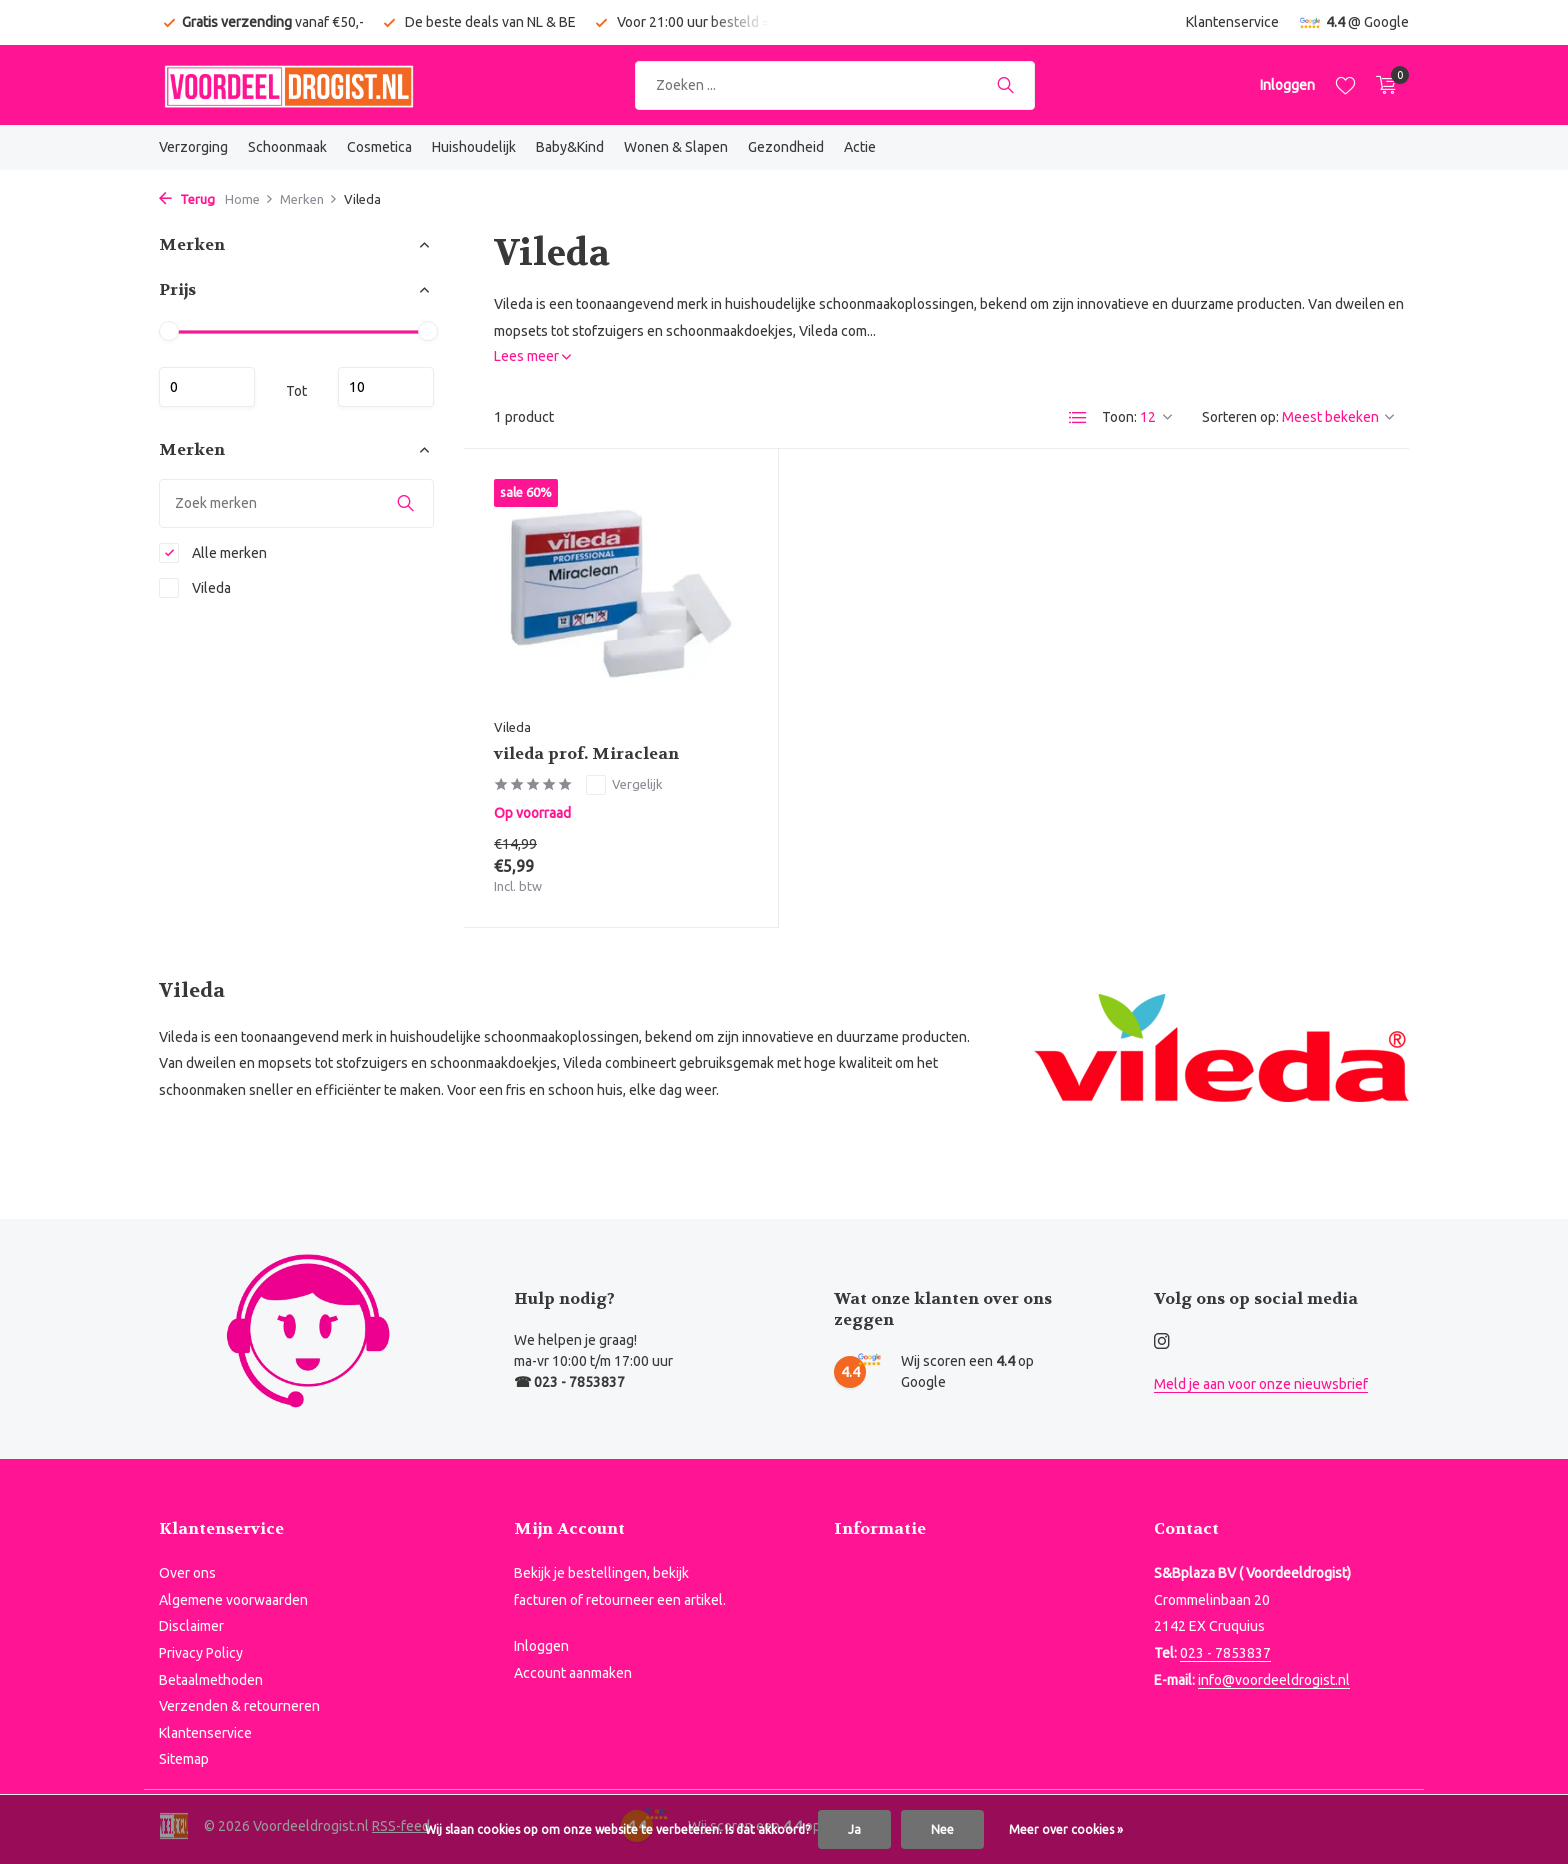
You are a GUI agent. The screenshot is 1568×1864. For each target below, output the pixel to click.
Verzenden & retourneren (239, 1706)
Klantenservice (1232, 22)
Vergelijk (624, 785)
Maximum (386, 387)
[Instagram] (1162, 1342)
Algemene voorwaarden (233, 1600)
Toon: (1119, 417)
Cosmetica (379, 147)
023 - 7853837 (1225, 1653)
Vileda (195, 588)
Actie (860, 147)
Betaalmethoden (211, 1680)
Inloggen (541, 1646)
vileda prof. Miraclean (586, 754)
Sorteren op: (1240, 417)
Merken (309, 199)
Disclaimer (191, 1626)
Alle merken (213, 553)
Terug (187, 199)
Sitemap (184, 1759)
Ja (854, 1829)
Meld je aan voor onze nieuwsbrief (1261, 1384)
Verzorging (193, 147)
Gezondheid (786, 147)
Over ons (187, 1573)
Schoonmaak (287, 147)
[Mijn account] (1287, 85)
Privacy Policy (201, 1653)
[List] (1078, 418)
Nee (942, 1829)
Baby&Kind (570, 147)
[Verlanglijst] (1345, 85)
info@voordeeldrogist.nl (1274, 1680)
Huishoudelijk (474, 147)
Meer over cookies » (1066, 1829)
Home (249, 199)
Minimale (207, 387)
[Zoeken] (835, 85)
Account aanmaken (573, 1673)
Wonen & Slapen (676, 147)
